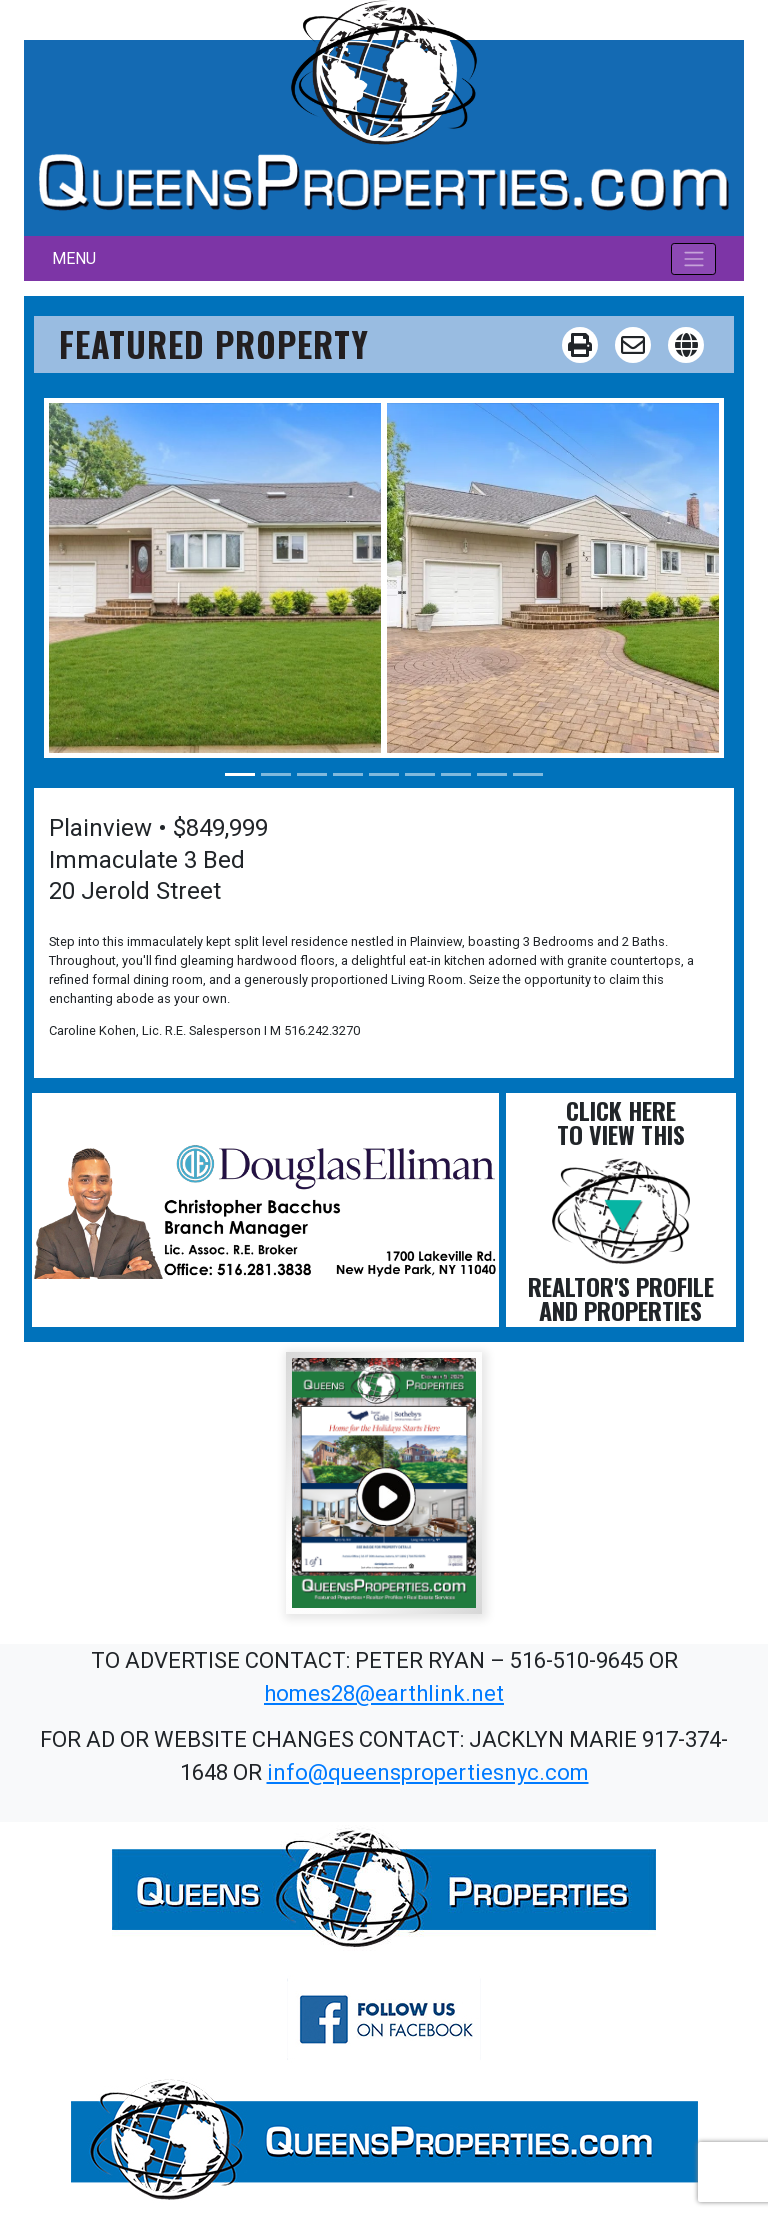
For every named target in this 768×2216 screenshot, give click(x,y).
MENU (74, 258)
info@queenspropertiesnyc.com (428, 1772)
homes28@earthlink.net (384, 1693)
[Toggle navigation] (693, 259)
